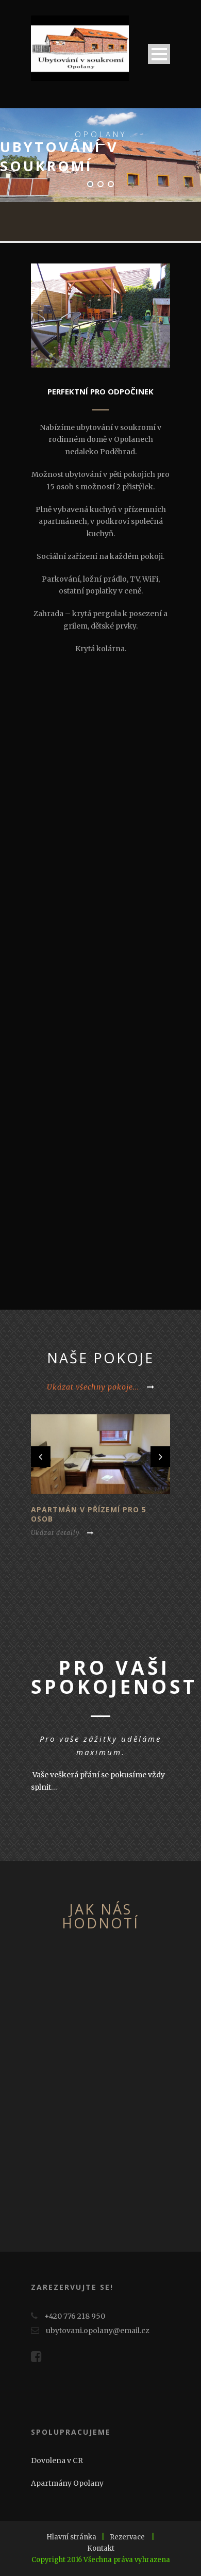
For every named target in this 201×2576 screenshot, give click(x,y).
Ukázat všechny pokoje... (101, 1387)
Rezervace (127, 2537)
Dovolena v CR (57, 2460)
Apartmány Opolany (67, 2483)
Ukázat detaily (62, 1533)
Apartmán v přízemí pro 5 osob (88, 1514)
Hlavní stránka (71, 2537)
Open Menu (159, 54)
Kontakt (100, 2548)
